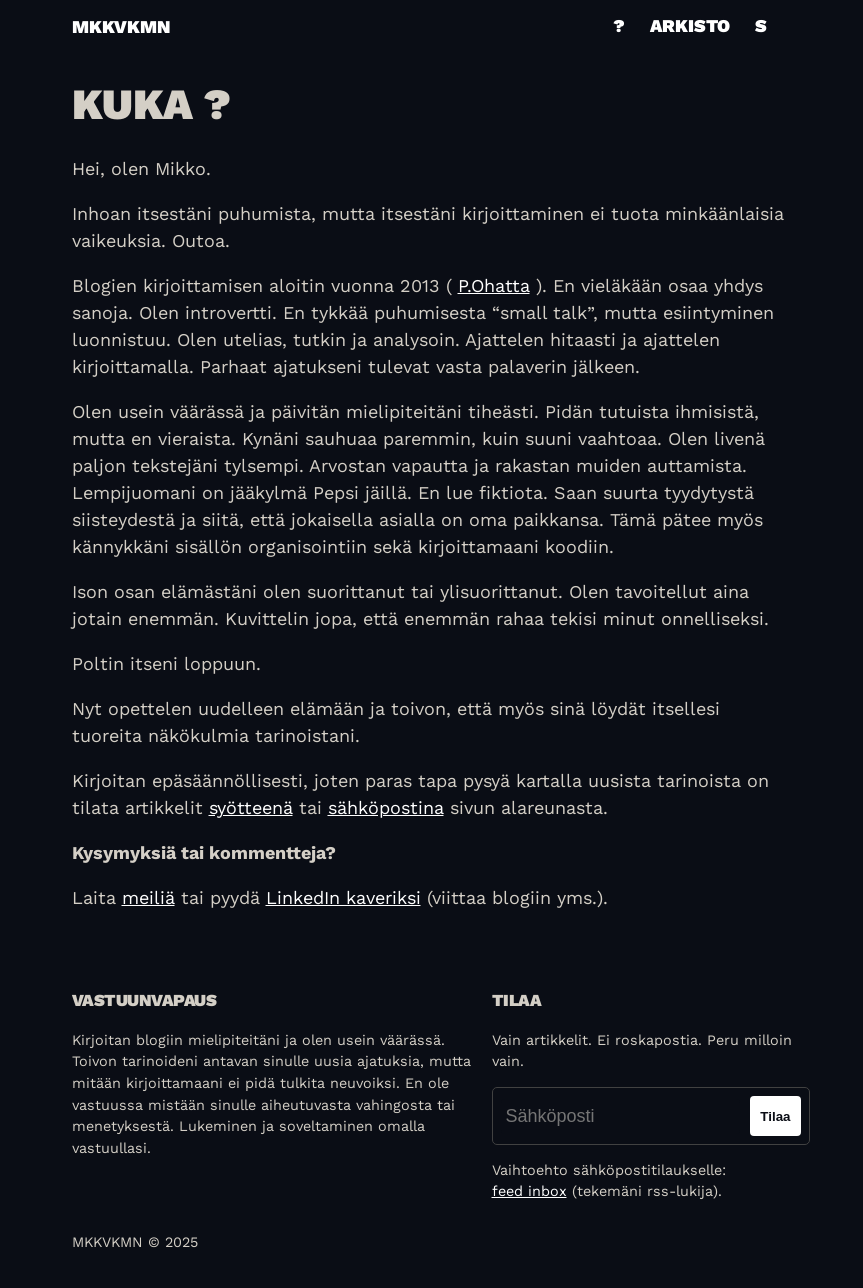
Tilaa (775, 1116)
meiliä (148, 897)
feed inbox (529, 1191)
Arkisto (690, 25)
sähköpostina (386, 807)
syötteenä (251, 807)
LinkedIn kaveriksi (343, 897)
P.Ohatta (494, 285)
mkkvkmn (121, 26)
